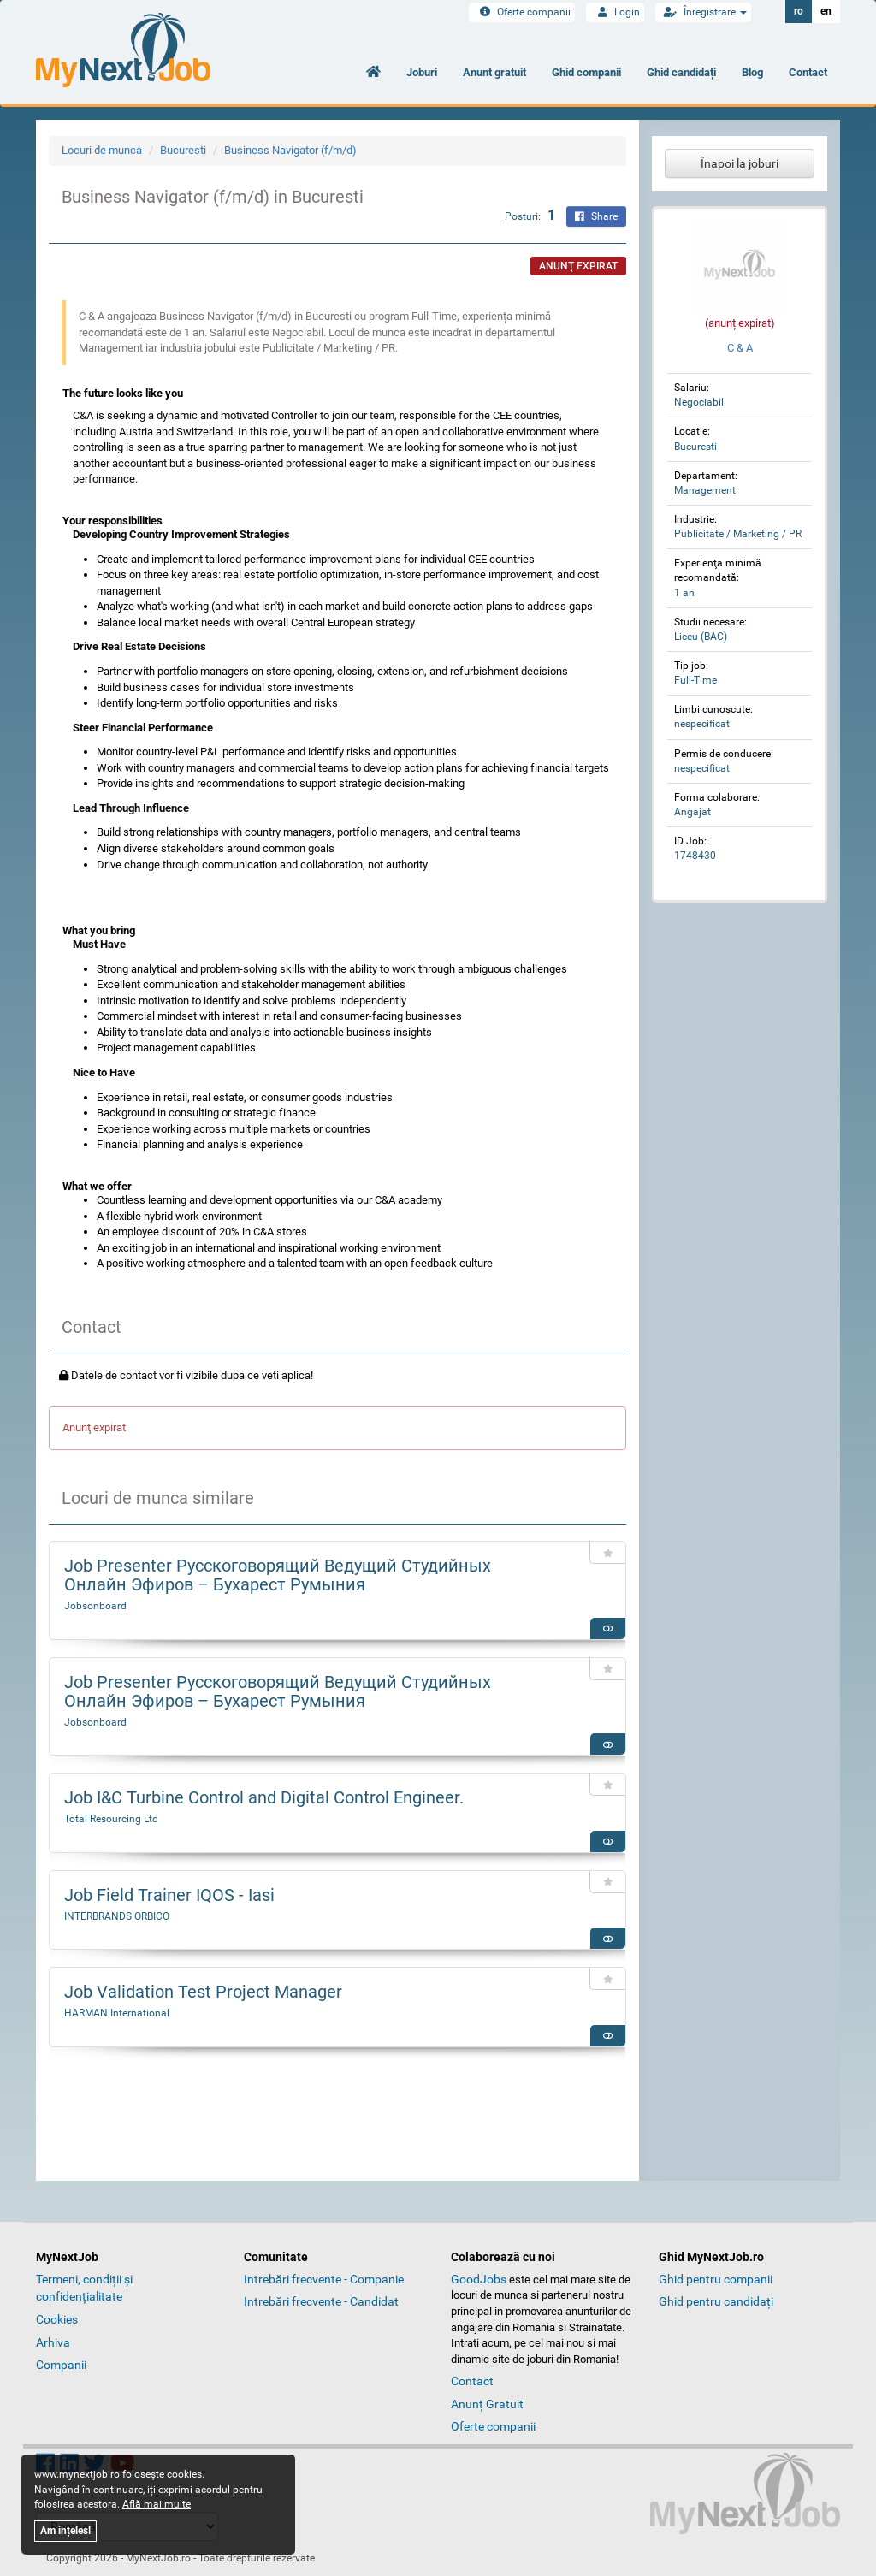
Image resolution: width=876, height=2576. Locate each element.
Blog (752, 72)
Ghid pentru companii (715, 2279)
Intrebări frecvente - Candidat (321, 2301)
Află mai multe (156, 2504)
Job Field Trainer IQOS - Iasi (169, 1895)
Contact (808, 72)
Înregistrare (703, 12)
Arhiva (53, 2342)
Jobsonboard (95, 1606)
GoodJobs (478, 2279)
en (826, 11)
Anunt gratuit (494, 72)
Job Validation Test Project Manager (203, 1991)
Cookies (57, 2319)
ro (798, 11)
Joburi (421, 72)
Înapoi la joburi (739, 163)
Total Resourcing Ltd (111, 1819)
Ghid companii (586, 72)
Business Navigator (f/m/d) (290, 150)
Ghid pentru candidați (716, 2301)
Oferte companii (522, 12)
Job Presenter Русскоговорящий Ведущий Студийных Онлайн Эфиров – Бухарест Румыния (277, 1575)
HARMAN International (116, 2013)
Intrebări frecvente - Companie (324, 2279)
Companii (61, 2365)
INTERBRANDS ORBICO (116, 1916)
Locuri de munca (102, 150)
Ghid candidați (681, 72)
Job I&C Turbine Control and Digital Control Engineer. (264, 1797)
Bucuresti (183, 150)
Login (615, 12)
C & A (740, 347)
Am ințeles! (65, 2531)
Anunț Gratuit (487, 2404)
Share (596, 216)
